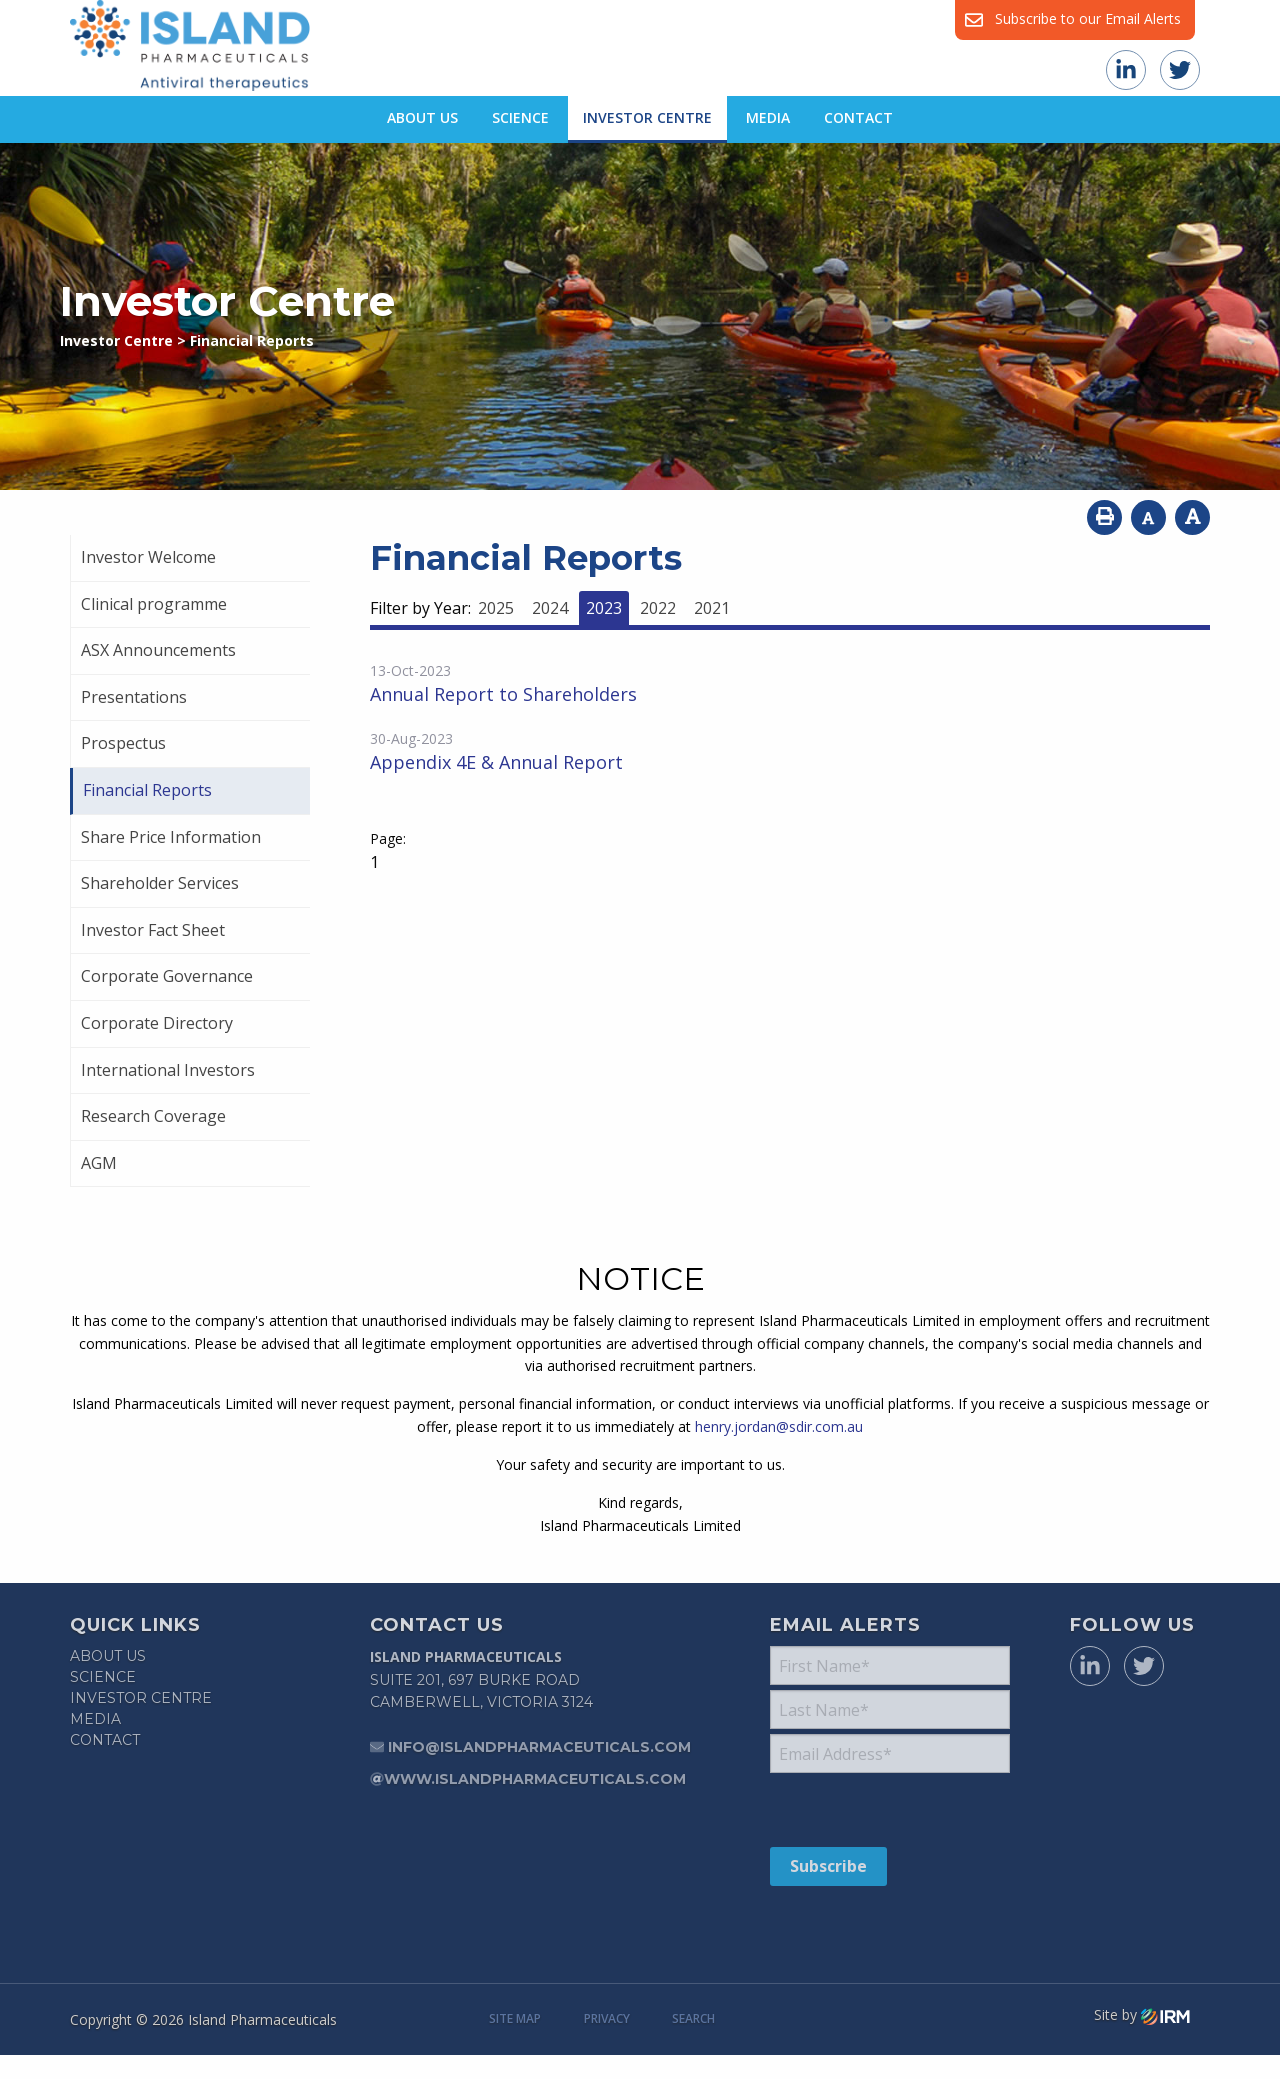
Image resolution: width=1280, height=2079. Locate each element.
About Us (422, 117)
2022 (658, 608)
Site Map (515, 2018)
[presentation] (891, 1809)
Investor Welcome (148, 557)
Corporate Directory (157, 1023)
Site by (1142, 2015)
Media (768, 117)
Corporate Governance (167, 976)
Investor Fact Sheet (153, 930)
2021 (712, 608)
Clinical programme (154, 604)
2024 (550, 608)
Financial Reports (147, 790)
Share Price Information (171, 837)
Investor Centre (647, 117)
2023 (604, 608)
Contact (858, 117)
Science (520, 117)
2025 (496, 608)
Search (693, 2018)
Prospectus (123, 743)
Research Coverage (153, 1116)
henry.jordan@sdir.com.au (779, 1426)
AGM (99, 1163)
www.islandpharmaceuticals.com (535, 1779)
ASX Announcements (158, 650)
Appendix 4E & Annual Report (496, 762)
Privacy (607, 2018)
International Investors (168, 1070)
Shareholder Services (160, 883)
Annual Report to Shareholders (503, 694)
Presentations (134, 697)
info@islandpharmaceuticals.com (539, 1747)
